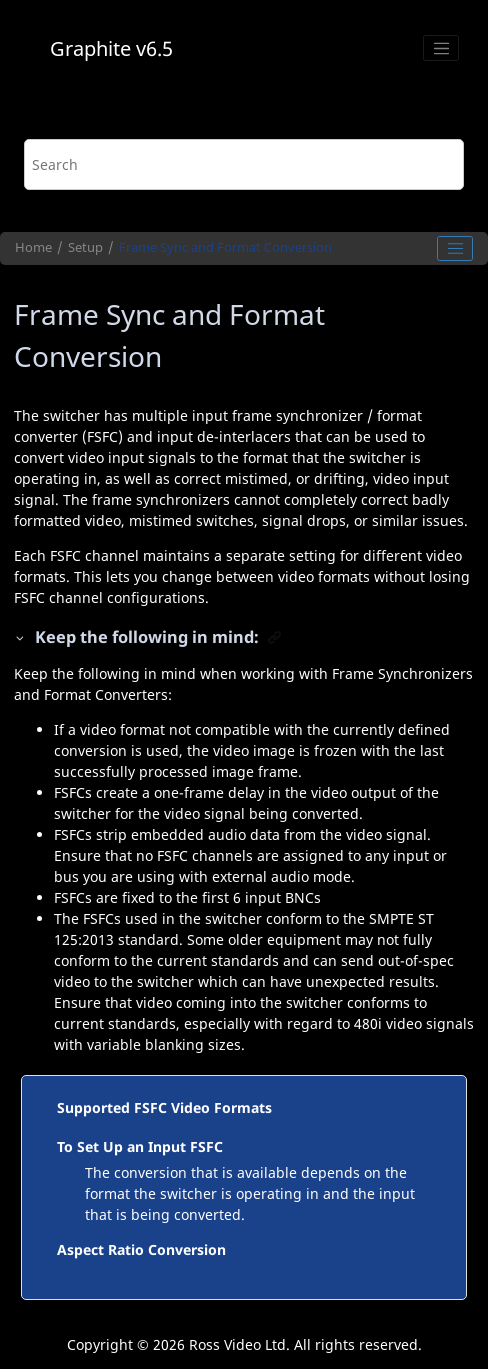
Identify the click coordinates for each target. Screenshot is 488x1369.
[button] (21, 637)
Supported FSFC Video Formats (164, 1107)
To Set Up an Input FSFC (140, 1146)
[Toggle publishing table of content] (455, 249)
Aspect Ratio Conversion (141, 1249)
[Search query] (243, 164)
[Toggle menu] (441, 48)
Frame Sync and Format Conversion (225, 247)
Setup (85, 247)
